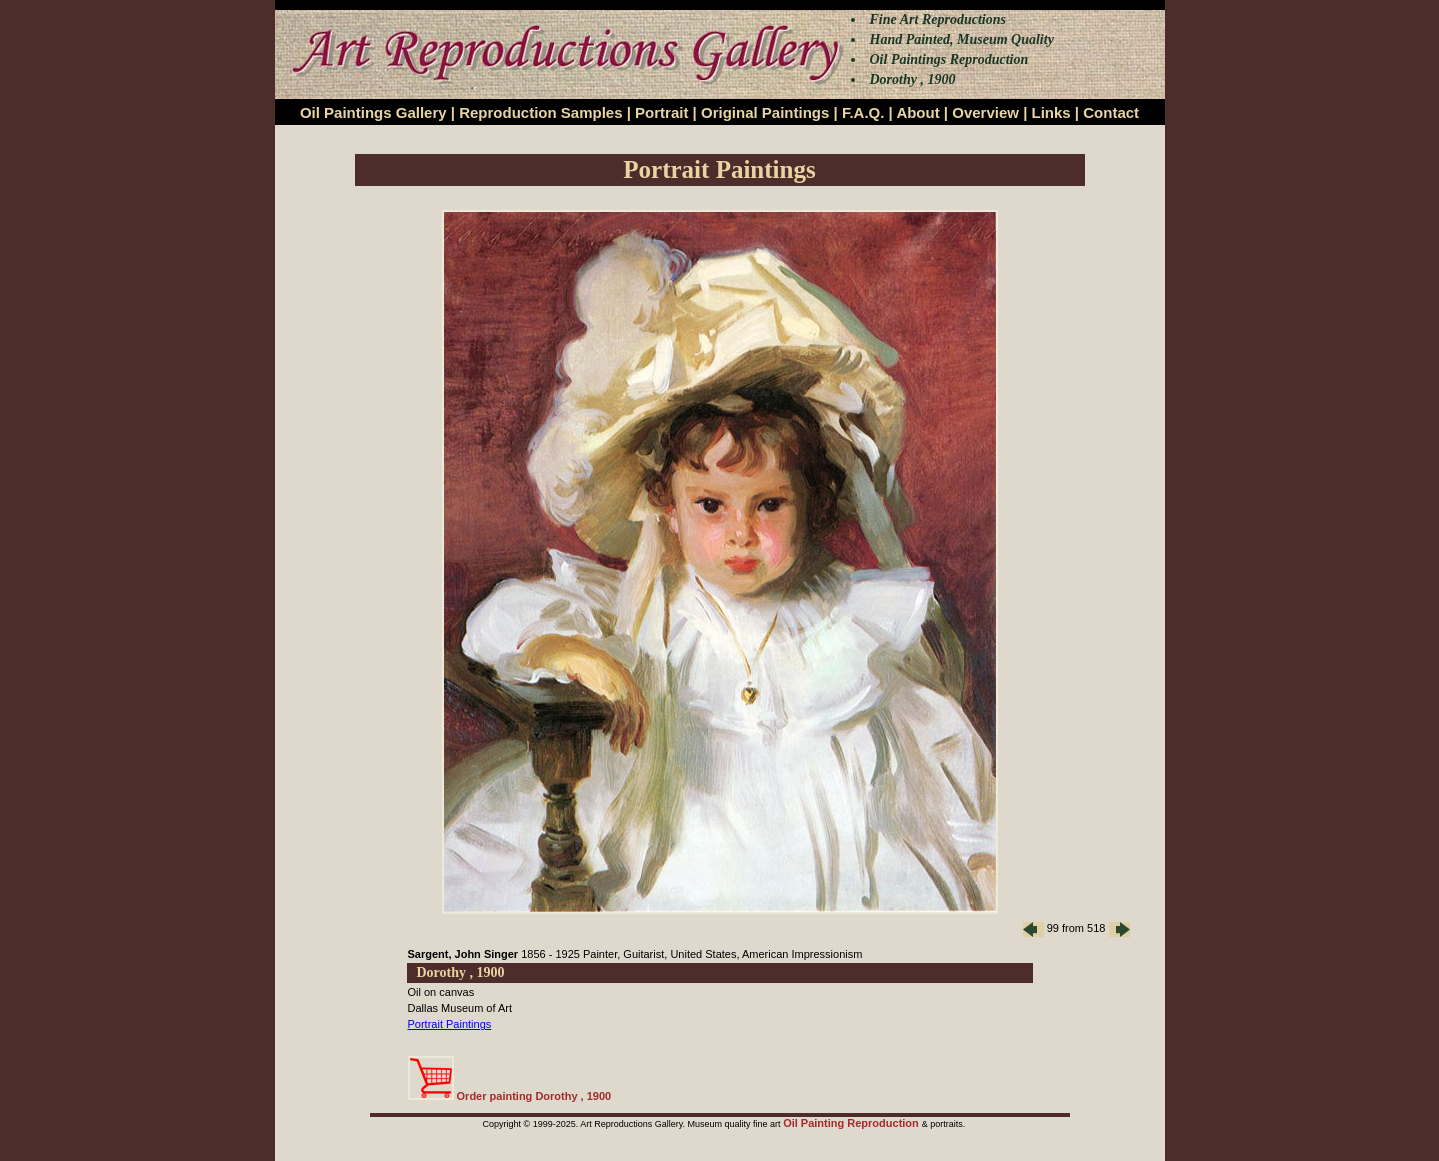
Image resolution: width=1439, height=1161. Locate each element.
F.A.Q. (863, 112)
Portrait (661, 112)
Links (1051, 112)
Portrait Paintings (450, 1024)
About (917, 112)
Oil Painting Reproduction (852, 1123)
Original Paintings (765, 112)
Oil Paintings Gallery (373, 112)
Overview (985, 112)
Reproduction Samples (540, 112)
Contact (1111, 112)
